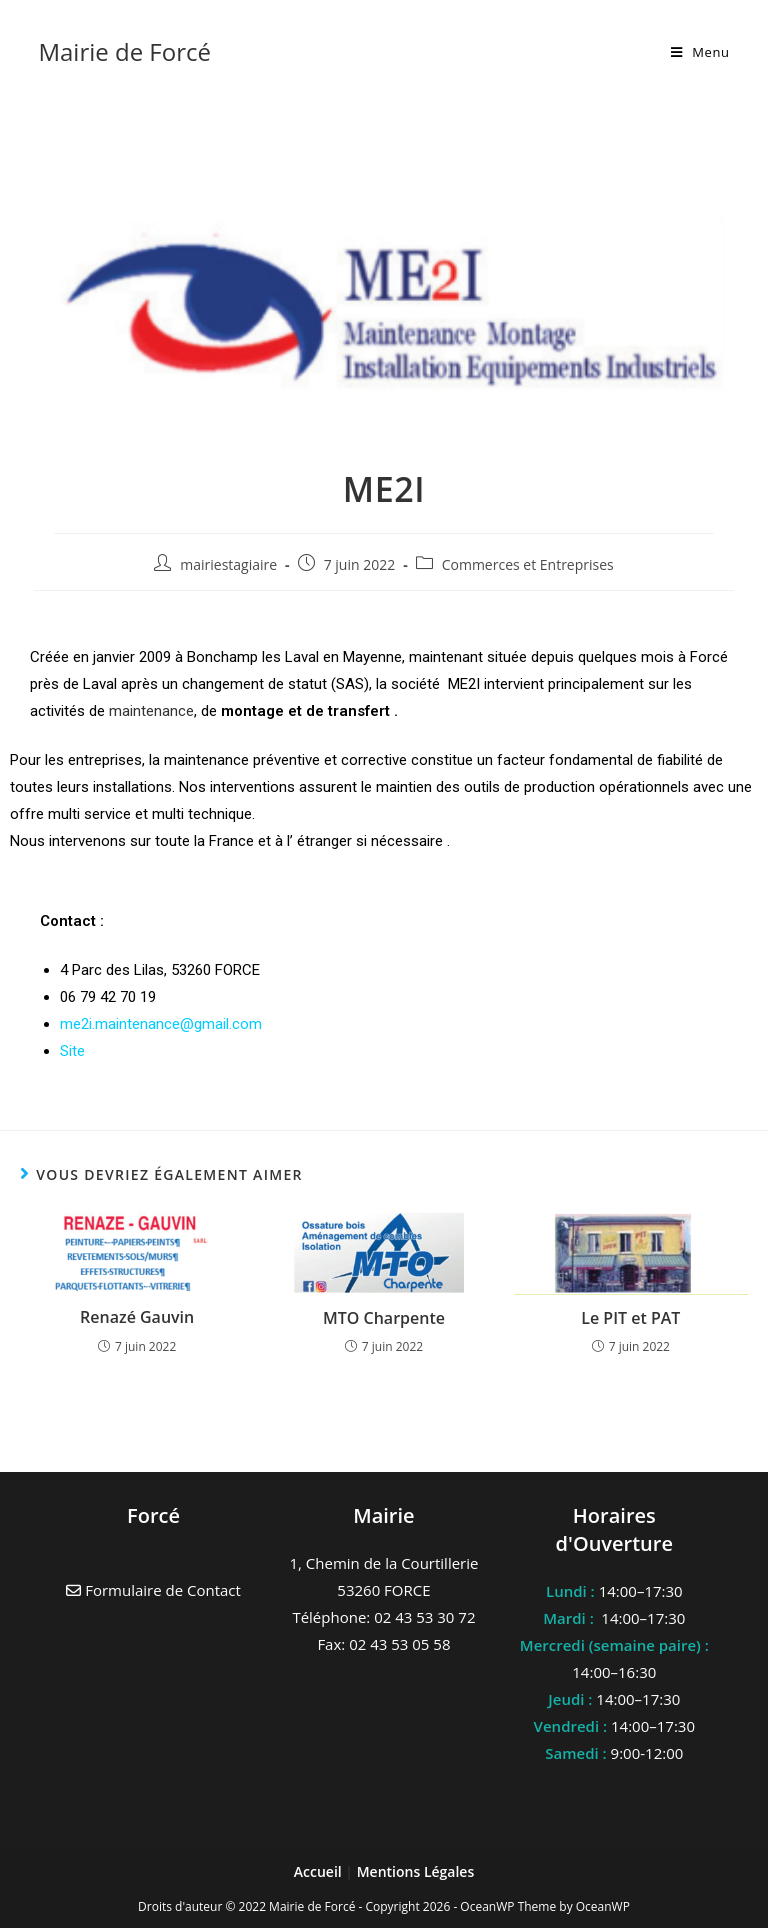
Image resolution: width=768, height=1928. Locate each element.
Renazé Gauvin (137, 1317)
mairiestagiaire (228, 564)
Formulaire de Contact (153, 1590)
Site (72, 1051)
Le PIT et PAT (630, 1318)
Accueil (320, 1871)
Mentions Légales (416, 1871)
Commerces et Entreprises (528, 564)
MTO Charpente (384, 1318)
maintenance (151, 711)
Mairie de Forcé (124, 51)
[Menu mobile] (700, 52)
